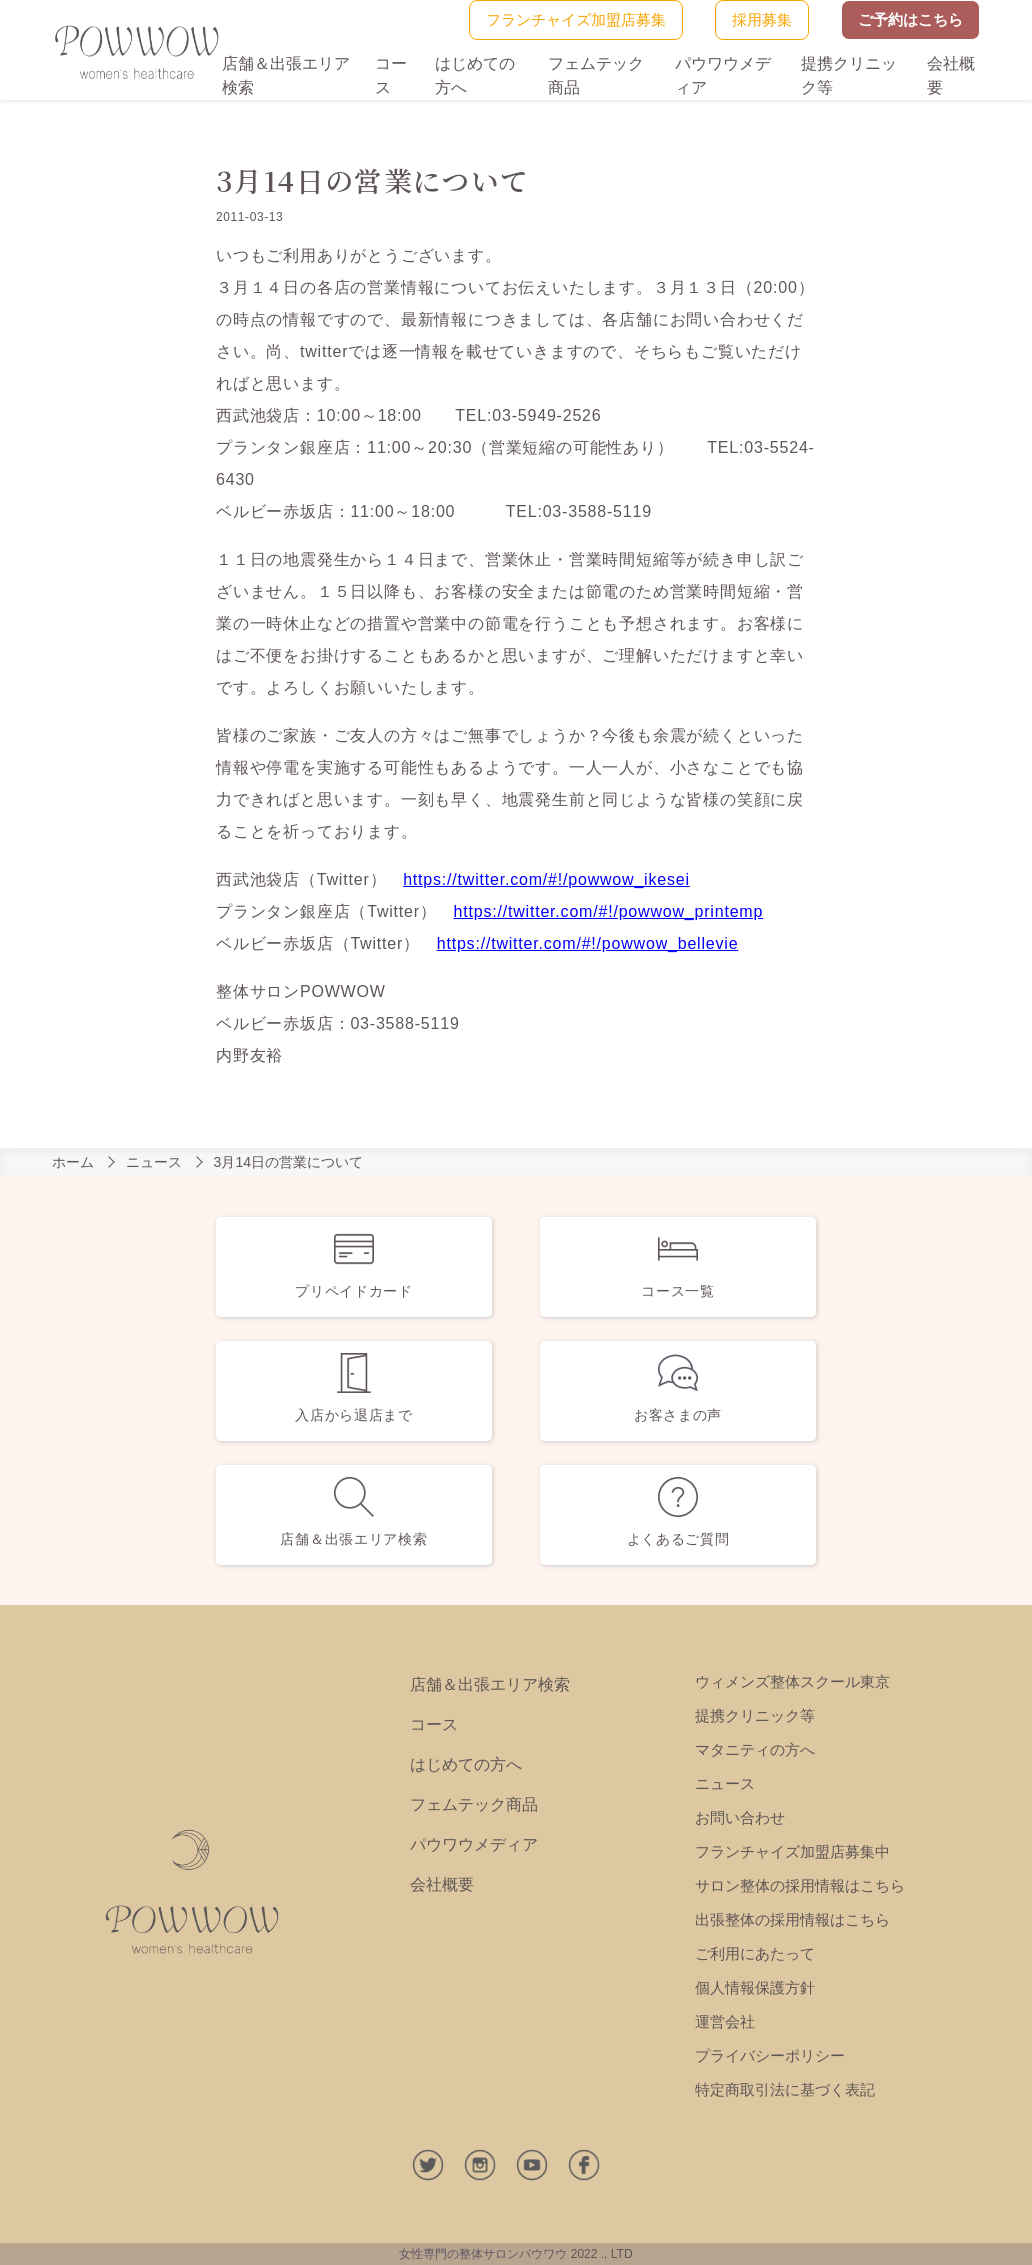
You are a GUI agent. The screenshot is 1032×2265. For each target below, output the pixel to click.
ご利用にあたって (755, 1953)
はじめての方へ (466, 1764)
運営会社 (725, 2021)
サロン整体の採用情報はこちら (800, 1885)
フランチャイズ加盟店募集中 (792, 1851)
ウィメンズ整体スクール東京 (792, 1681)
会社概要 (442, 1884)
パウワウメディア (474, 1844)
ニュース (154, 1162)
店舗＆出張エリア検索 (490, 1684)
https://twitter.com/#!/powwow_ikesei (546, 879)
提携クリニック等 (755, 1715)
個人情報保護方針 (755, 1987)
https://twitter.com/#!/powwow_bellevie (588, 943)
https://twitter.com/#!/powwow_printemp (609, 911)
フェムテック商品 (474, 1804)
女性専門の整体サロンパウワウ (483, 2254)
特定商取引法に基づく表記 (785, 2089)
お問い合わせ (740, 1817)
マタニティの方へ (755, 1749)
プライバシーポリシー (770, 2055)
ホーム (73, 1162)
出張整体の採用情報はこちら (792, 1919)
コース (434, 1724)
